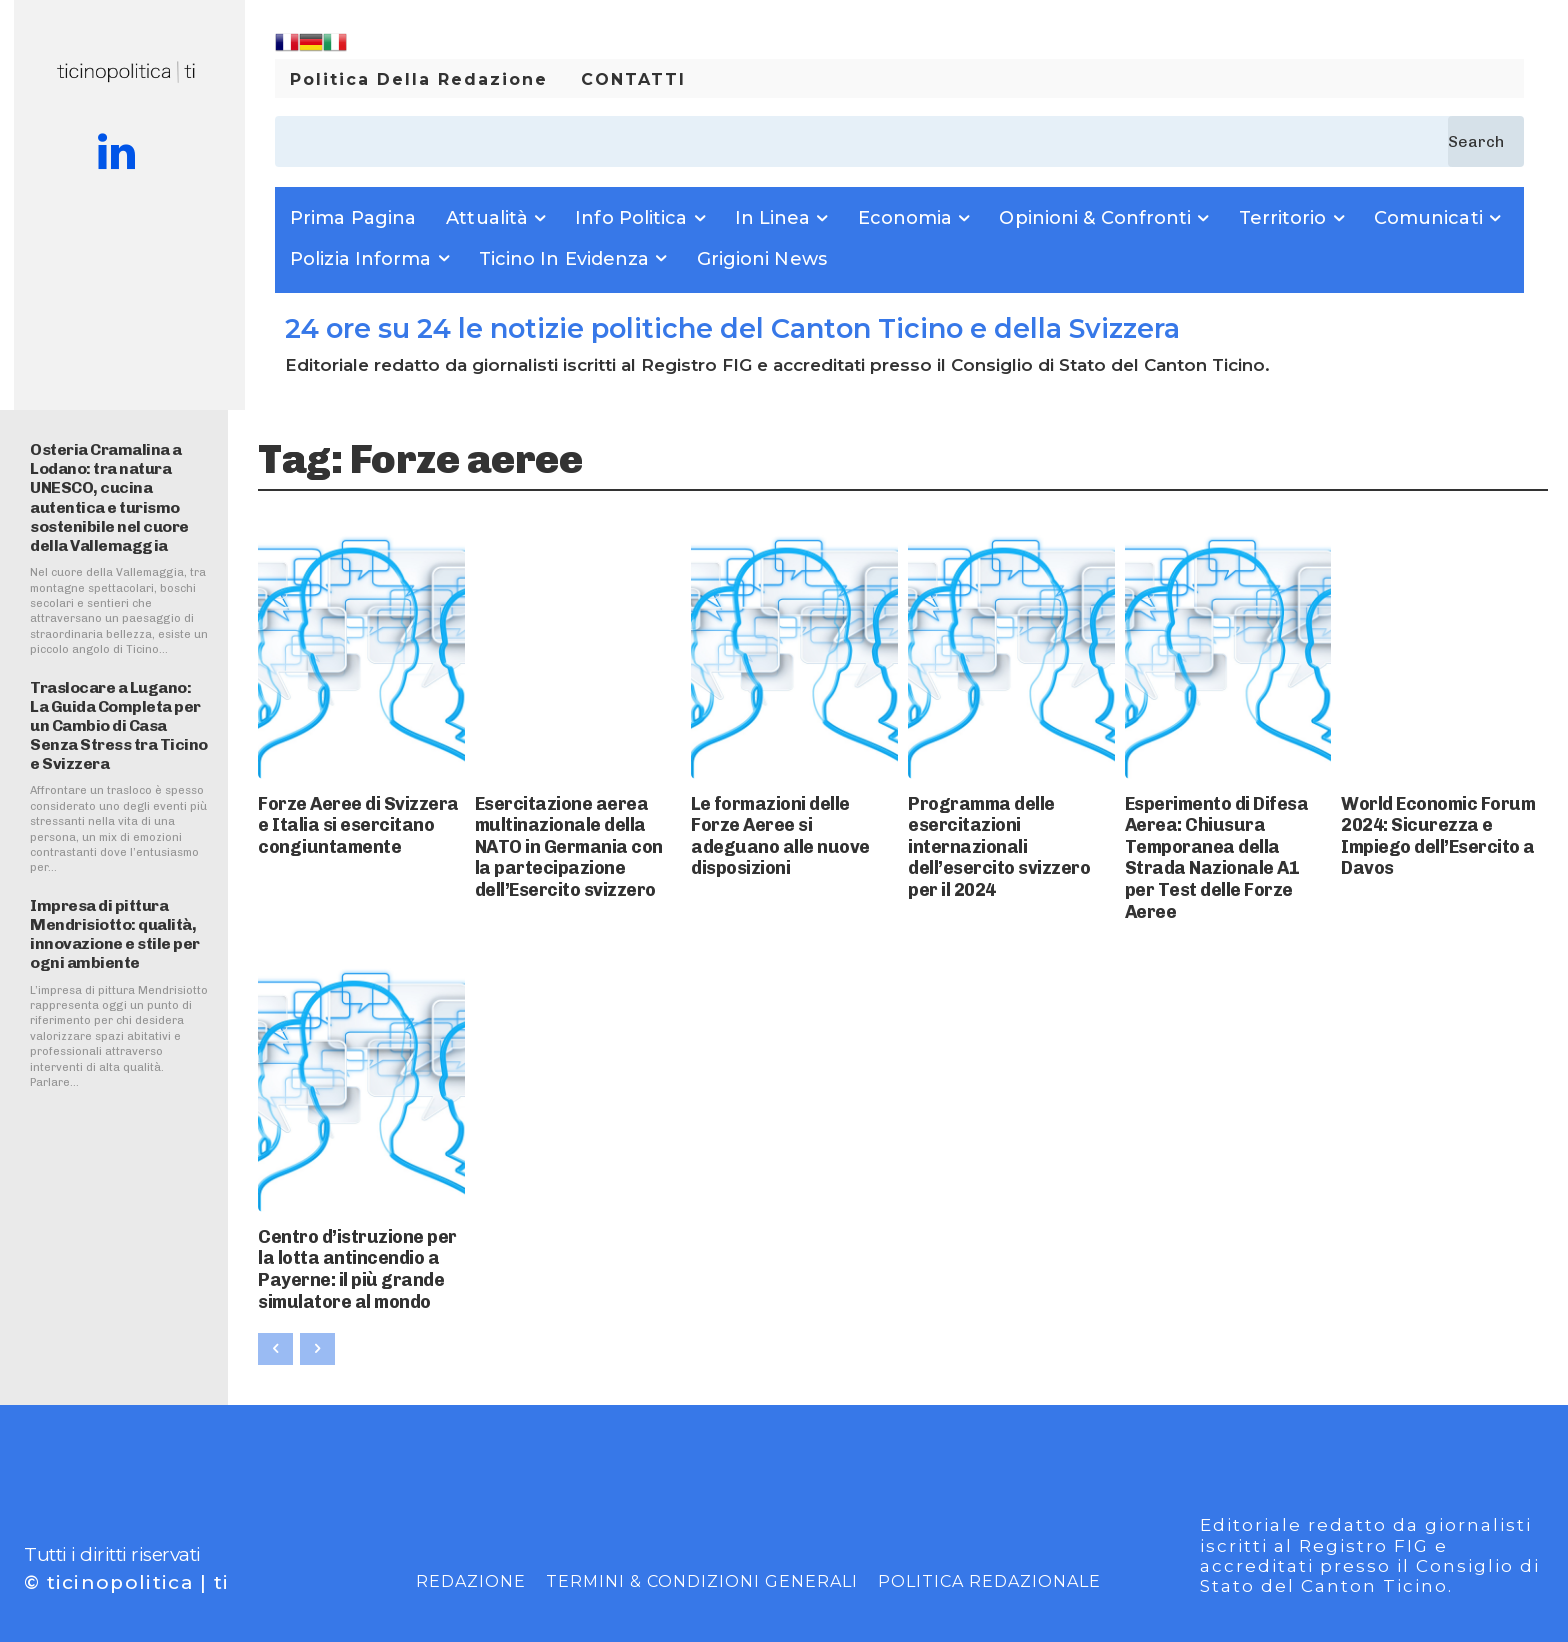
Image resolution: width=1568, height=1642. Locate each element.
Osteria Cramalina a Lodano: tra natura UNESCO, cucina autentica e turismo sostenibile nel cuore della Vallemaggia (109, 497)
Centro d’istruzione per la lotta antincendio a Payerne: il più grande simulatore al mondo (359, 1213)
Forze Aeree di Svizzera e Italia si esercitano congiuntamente (344, 818)
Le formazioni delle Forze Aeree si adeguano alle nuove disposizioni (789, 818)
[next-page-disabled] (317, 1284)
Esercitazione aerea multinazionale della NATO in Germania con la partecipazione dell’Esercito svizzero (572, 835)
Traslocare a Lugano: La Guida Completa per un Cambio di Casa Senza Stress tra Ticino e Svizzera (119, 726)
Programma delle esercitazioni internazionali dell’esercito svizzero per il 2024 (1002, 826)
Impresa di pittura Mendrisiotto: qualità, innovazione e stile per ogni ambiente (115, 934)
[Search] (1486, 141)
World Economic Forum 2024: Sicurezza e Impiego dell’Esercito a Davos (1439, 818)
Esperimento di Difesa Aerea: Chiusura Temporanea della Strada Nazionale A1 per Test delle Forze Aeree (1225, 826)
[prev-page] (275, 1284)
